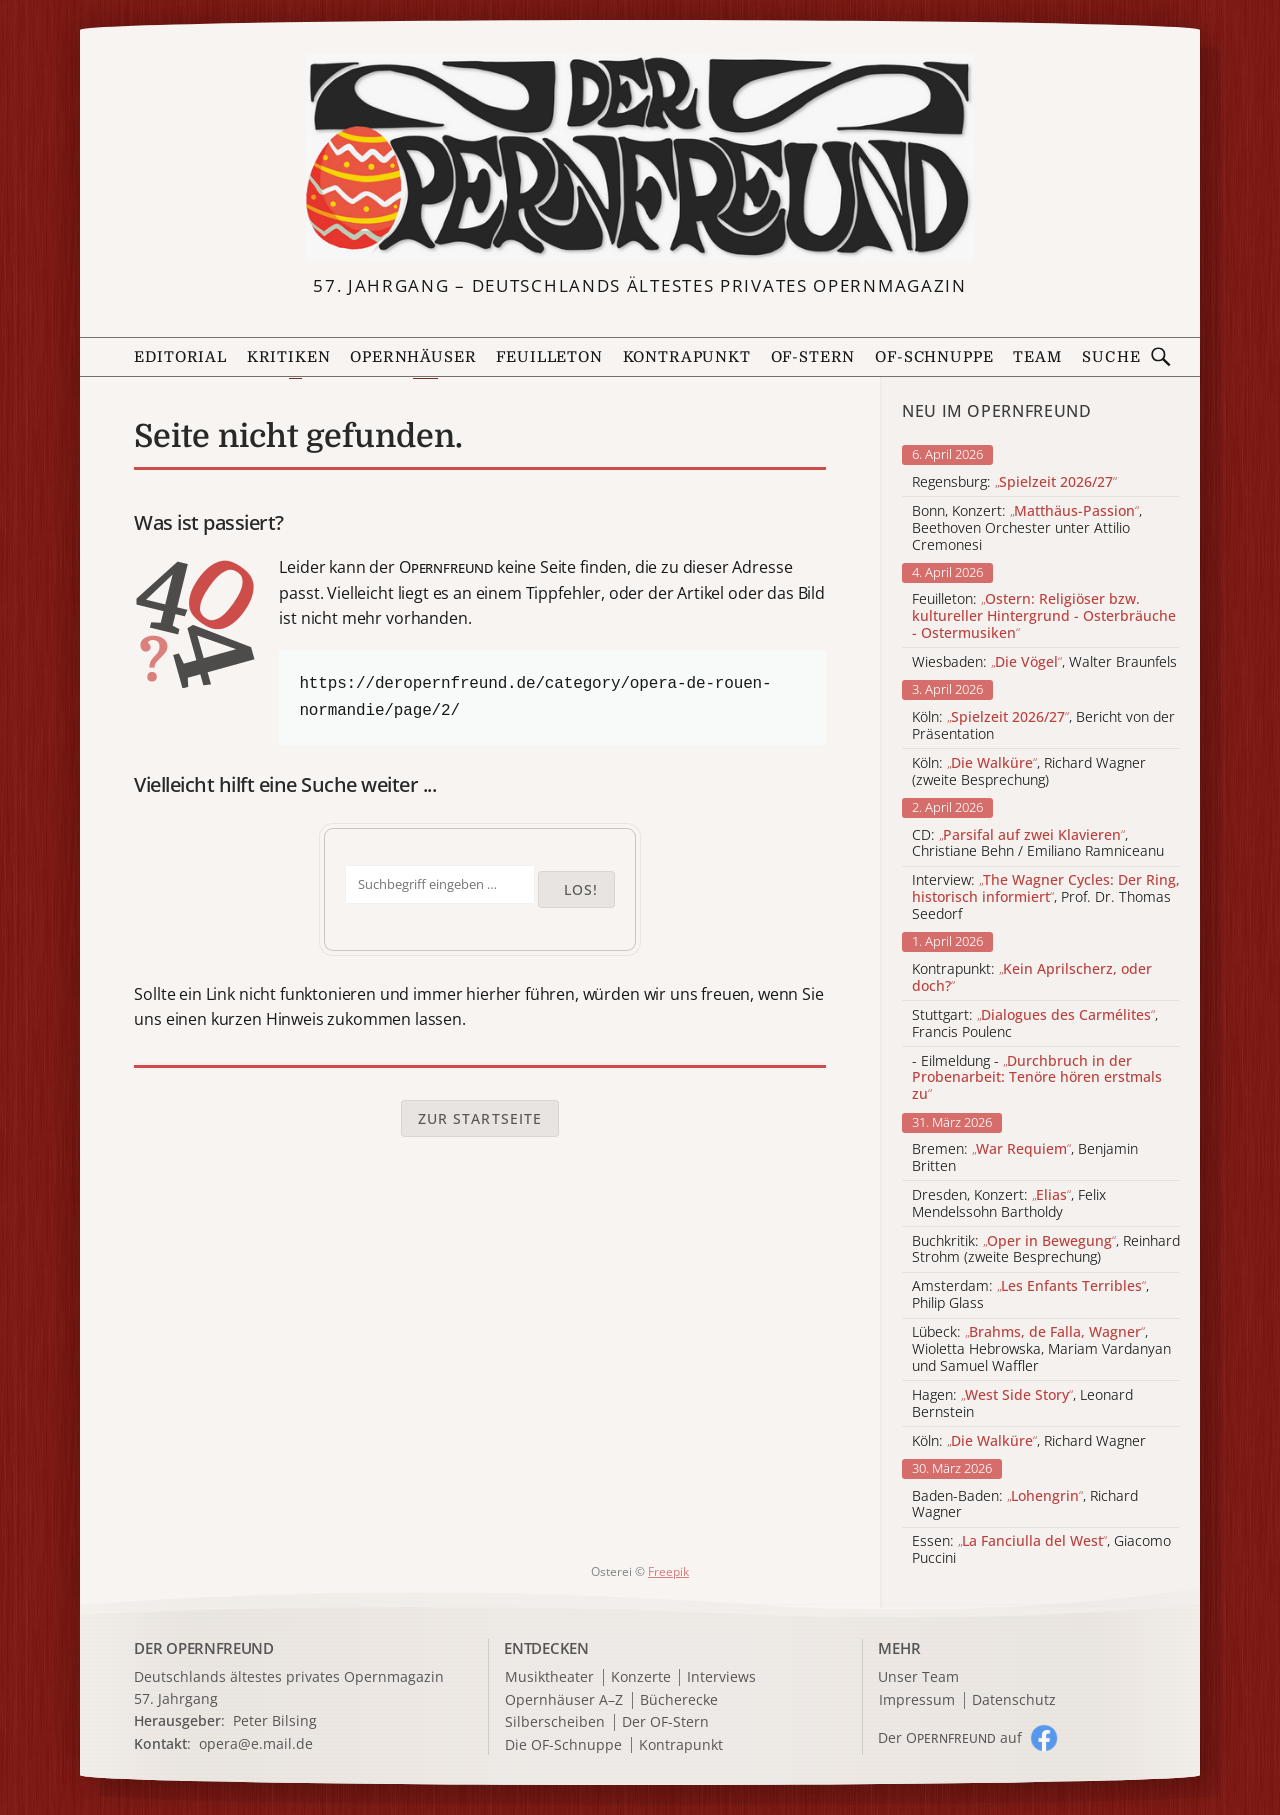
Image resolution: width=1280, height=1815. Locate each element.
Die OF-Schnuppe (563, 1745)
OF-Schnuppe (934, 357)
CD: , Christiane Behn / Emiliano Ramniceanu (1038, 844)
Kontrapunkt (687, 357)
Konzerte (641, 1677)
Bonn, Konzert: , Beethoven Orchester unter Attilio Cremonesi (1027, 528)
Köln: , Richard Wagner (1029, 1441)
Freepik (668, 1571)
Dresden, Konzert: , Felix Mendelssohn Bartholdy (1009, 1204)
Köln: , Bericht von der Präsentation (1043, 726)
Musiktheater (549, 1677)
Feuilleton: (1044, 616)
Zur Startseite (480, 1118)
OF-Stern (813, 357)
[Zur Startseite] (639, 158)
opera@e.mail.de (256, 1743)
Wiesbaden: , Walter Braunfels (1044, 662)
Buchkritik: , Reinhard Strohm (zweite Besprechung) (1046, 1250)
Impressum (917, 1700)
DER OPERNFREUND (204, 1648)
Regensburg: (1014, 482)
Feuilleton (549, 357)
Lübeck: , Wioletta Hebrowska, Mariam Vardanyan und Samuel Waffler (1041, 1349)
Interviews (721, 1677)
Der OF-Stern (665, 1722)
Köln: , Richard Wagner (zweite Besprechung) (1029, 772)
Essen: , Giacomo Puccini (1041, 1550)
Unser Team (918, 1676)
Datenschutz (1014, 1700)
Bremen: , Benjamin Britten (1025, 1158)
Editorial (180, 357)
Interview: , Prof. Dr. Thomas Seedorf (1046, 897)
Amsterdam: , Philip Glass (1030, 1295)
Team (1037, 357)
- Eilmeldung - (1037, 1078)
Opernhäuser (413, 357)
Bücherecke (679, 1700)
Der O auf (950, 1737)
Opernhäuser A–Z (564, 1700)
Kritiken (289, 357)
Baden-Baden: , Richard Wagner (1025, 1505)
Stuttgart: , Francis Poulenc (1035, 1024)
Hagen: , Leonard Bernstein (1022, 1404)
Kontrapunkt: (1032, 978)
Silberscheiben (555, 1722)
